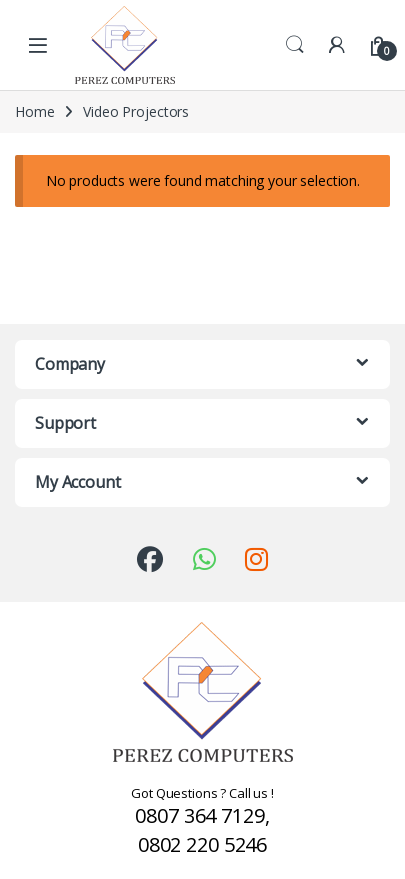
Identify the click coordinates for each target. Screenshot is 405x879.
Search (295, 45)
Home (34, 111)
